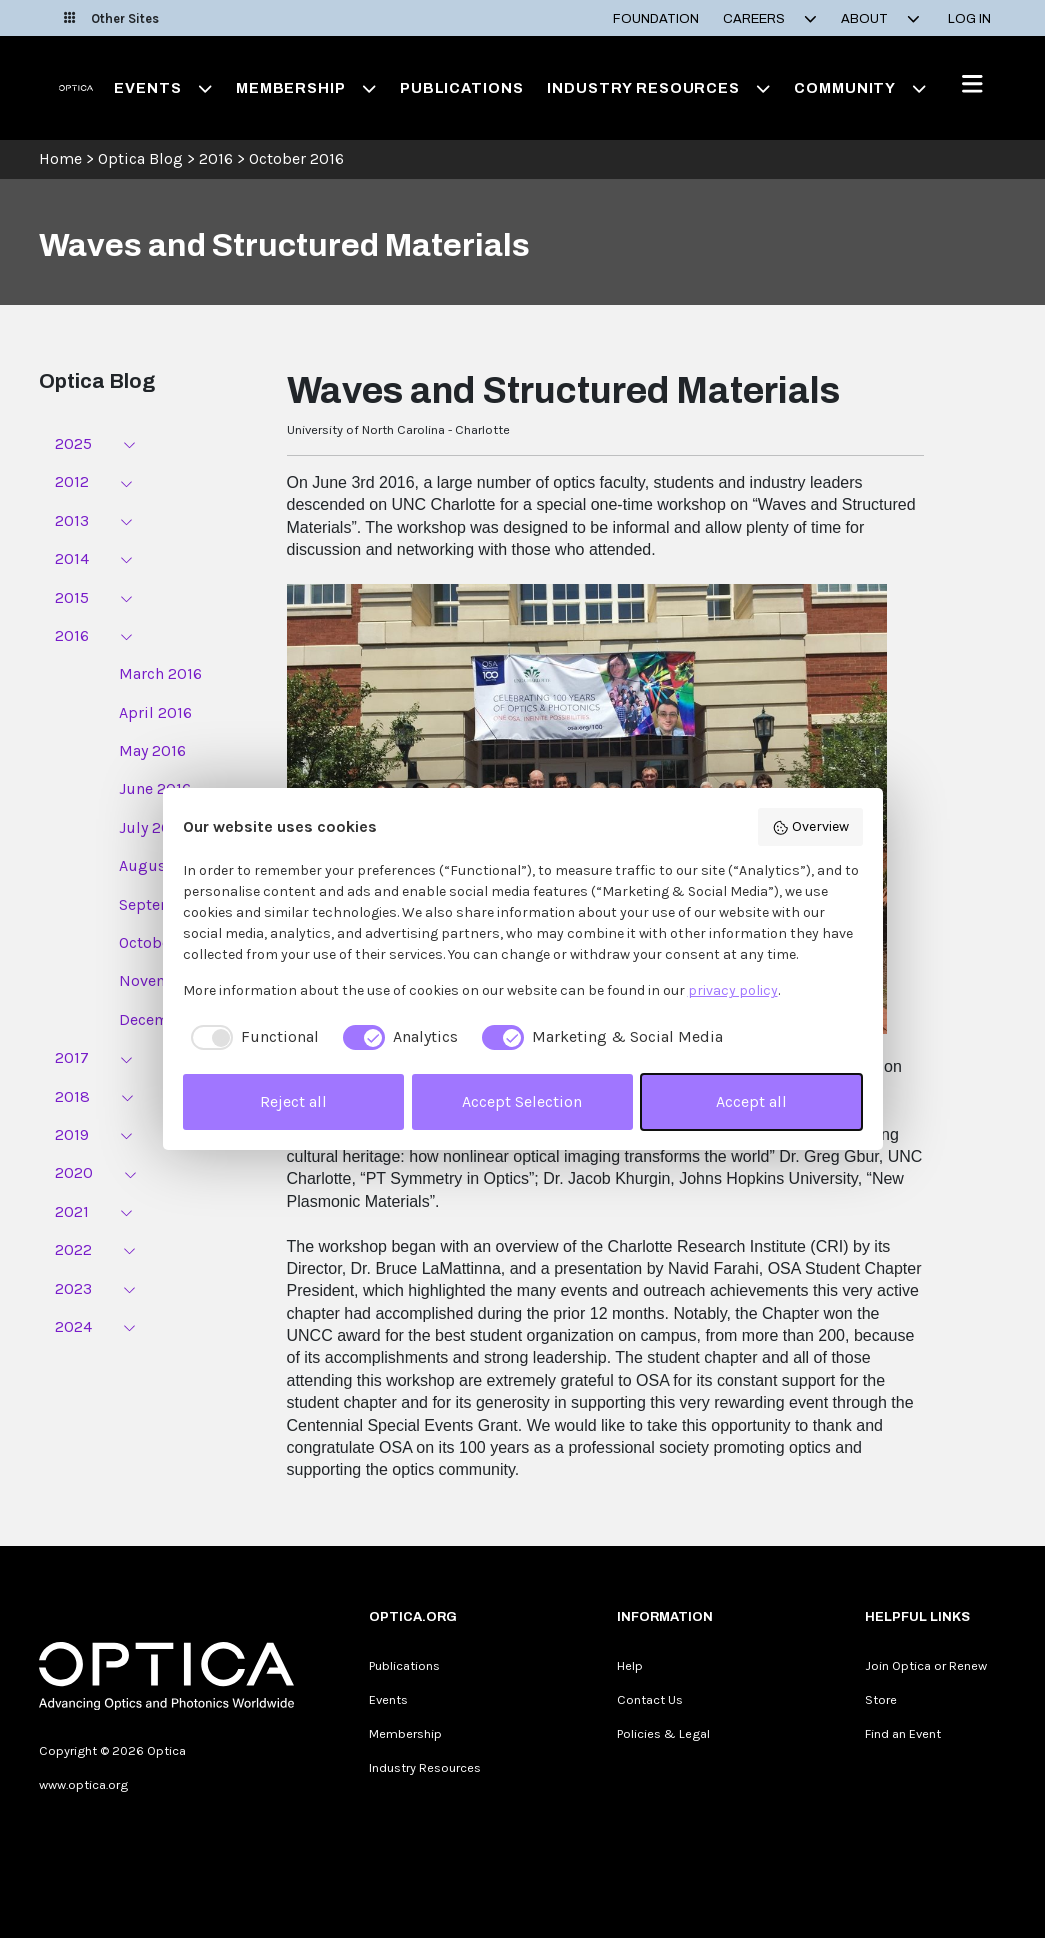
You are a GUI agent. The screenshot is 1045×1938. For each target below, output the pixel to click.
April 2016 (155, 712)
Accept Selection (522, 1101)
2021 (72, 1211)
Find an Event (903, 1733)
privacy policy (733, 990)
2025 (73, 443)
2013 (72, 520)
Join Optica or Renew (926, 1665)
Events (388, 1699)
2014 (72, 558)
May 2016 (152, 750)
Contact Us (650, 1699)
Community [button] (860, 88)
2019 (72, 1134)
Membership (405, 1733)
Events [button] (163, 88)
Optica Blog (142, 158)
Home (60, 158)
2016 (216, 158)
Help (630, 1665)
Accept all (751, 1101)
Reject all (293, 1101)
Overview (810, 827)
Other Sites (111, 18)
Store (881, 1699)
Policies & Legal (663, 1733)
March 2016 (160, 673)
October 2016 (296, 158)
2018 (72, 1096)
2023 (73, 1288)
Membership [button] (306, 88)
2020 (74, 1172)
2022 (73, 1249)
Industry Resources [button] (658, 88)
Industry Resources (425, 1767)
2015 (72, 597)
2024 (73, 1326)
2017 (72, 1057)
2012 (72, 481)
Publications (461, 88)
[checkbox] (251, 1037)
